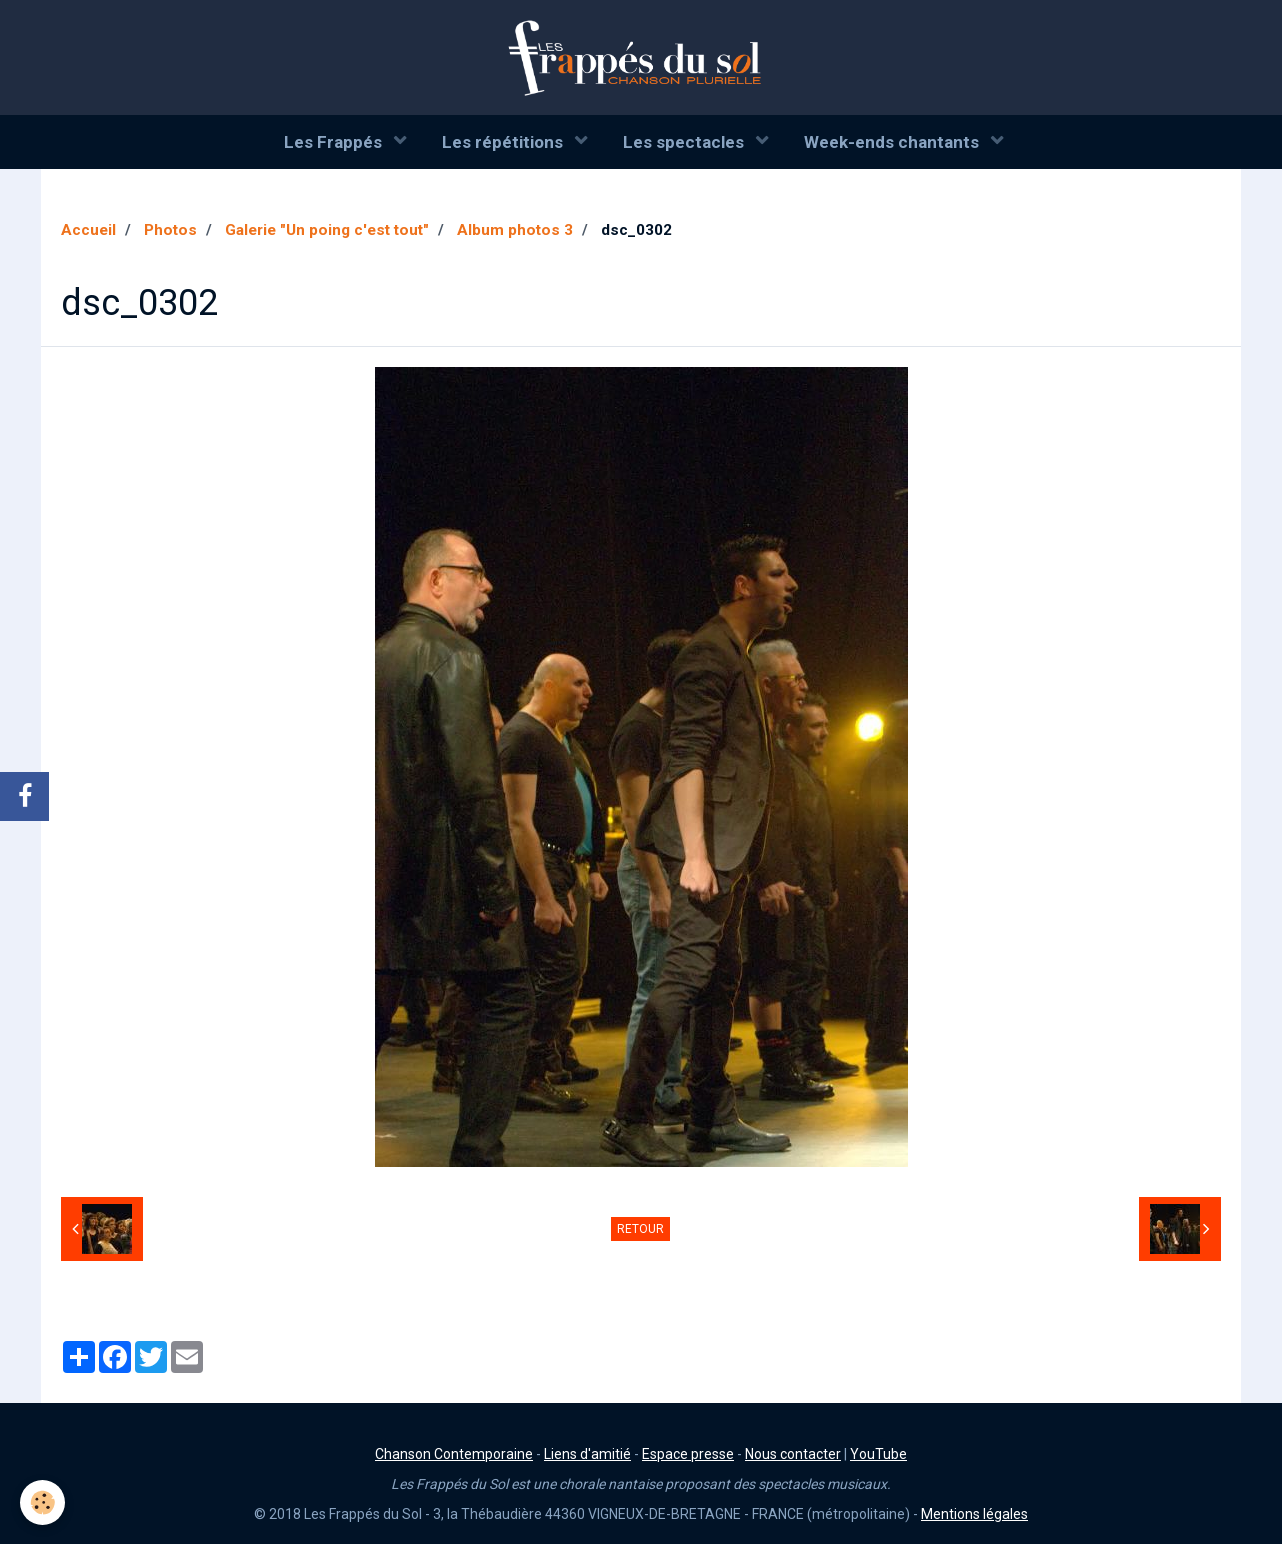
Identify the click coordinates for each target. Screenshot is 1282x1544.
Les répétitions (504, 142)
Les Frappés (335, 142)
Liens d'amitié (587, 1454)
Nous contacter (793, 1454)
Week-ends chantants (893, 142)
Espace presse (688, 1454)
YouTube (878, 1454)
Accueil (88, 230)
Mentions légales (974, 1514)
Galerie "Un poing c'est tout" (327, 230)
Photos (170, 230)
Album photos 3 (515, 230)
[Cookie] (42, 1502)
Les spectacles (685, 142)
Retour (640, 1229)
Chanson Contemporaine (454, 1454)
